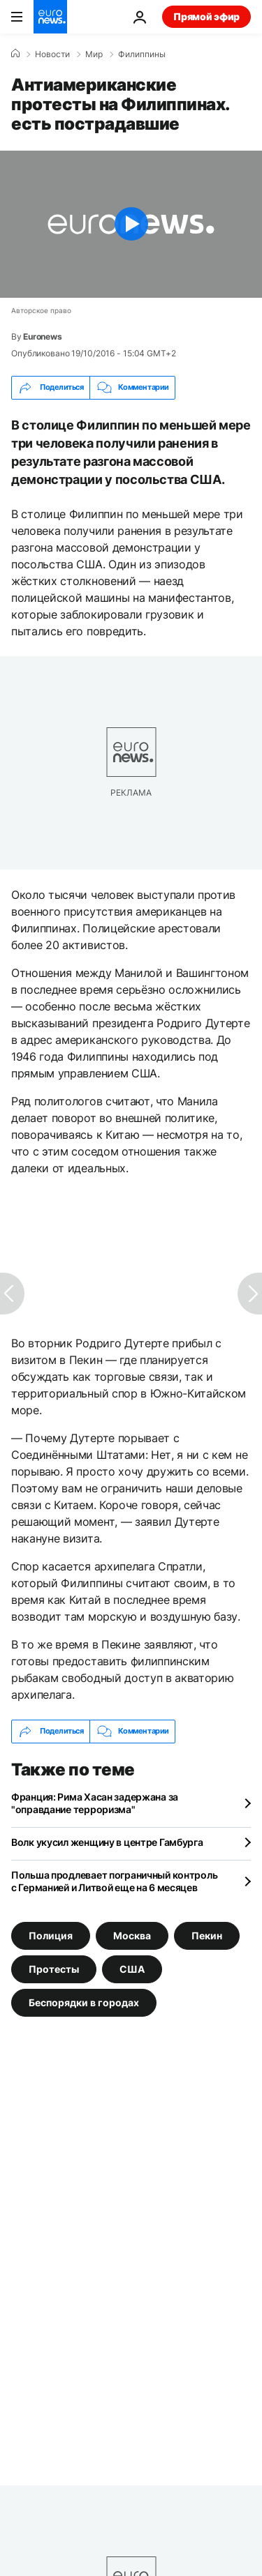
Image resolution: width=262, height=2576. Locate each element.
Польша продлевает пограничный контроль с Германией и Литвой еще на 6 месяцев (114, 1881)
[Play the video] (131, 224)
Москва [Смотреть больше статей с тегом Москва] (132, 1935)
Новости (52, 54)
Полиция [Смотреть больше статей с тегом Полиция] (51, 1935)
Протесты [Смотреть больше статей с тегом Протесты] (54, 1968)
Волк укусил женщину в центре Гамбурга (107, 1842)
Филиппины (142, 54)
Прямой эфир (206, 16)
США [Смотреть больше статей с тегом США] (132, 1968)
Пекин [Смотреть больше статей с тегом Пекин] (206, 1935)
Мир (94, 54)
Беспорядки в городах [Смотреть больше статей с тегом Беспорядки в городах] (84, 2002)
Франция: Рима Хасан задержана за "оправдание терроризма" (94, 1803)
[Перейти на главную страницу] (50, 16)
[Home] (15, 54)
